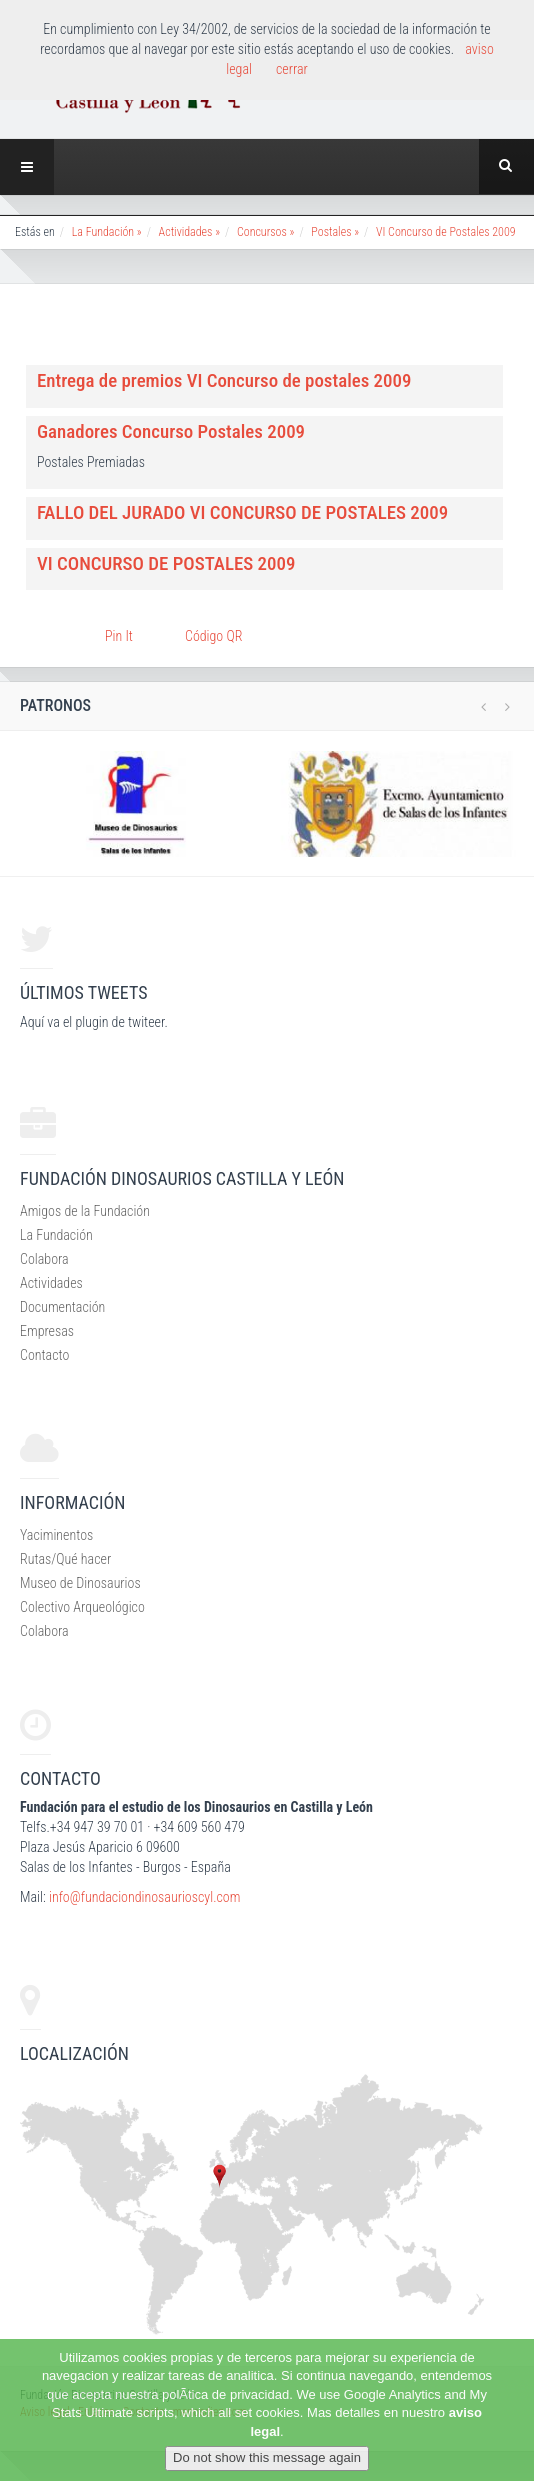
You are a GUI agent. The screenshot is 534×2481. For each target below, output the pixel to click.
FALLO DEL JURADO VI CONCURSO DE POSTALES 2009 (242, 512)
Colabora (44, 1259)
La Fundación (56, 1235)
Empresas (47, 1331)
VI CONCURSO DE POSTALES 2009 (166, 563)
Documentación (62, 1307)
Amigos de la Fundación (85, 1211)
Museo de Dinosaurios (80, 1583)
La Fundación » (107, 232)
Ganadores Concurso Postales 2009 (171, 431)
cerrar (292, 69)
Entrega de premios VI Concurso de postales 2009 (224, 380)
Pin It (119, 636)
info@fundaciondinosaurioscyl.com (144, 1897)
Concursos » (265, 232)
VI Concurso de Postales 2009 (446, 232)
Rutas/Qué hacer (65, 1559)
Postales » (335, 232)
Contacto (44, 1355)
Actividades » (189, 232)
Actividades (51, 1283)
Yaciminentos (56, 1535)
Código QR (213, 636)
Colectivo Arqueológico (82, 1607)
